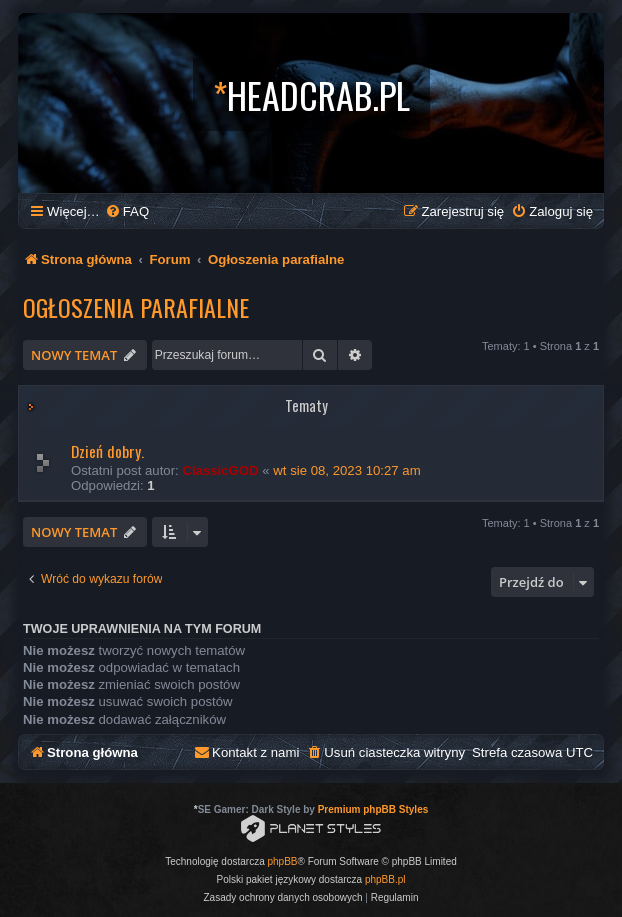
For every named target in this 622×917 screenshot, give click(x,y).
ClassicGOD (220, 470)
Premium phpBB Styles (373, 809)
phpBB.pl (385, 879)
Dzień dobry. (107, 451)
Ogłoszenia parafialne (136, 307)
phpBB (283, 861)
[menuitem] (127, 211)
